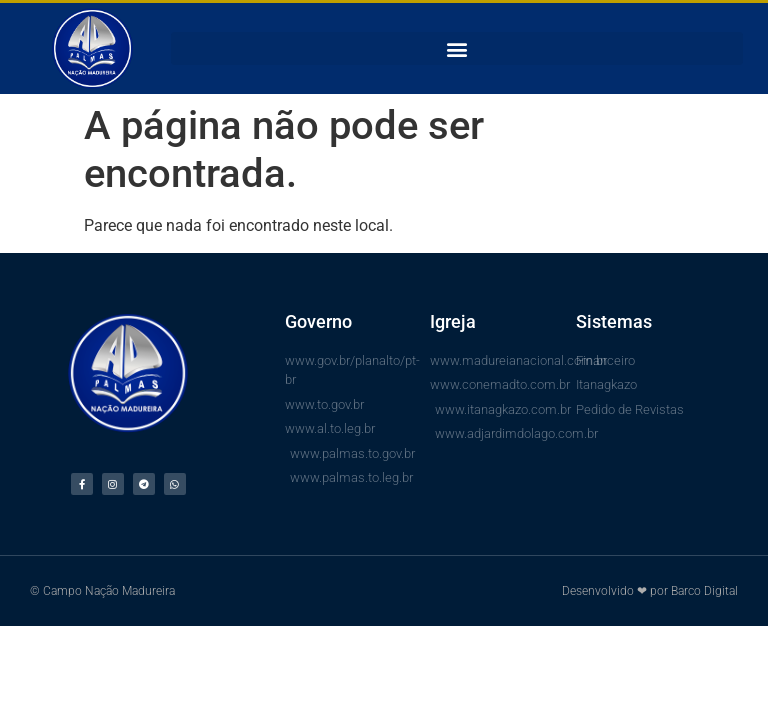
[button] (457, 48)
